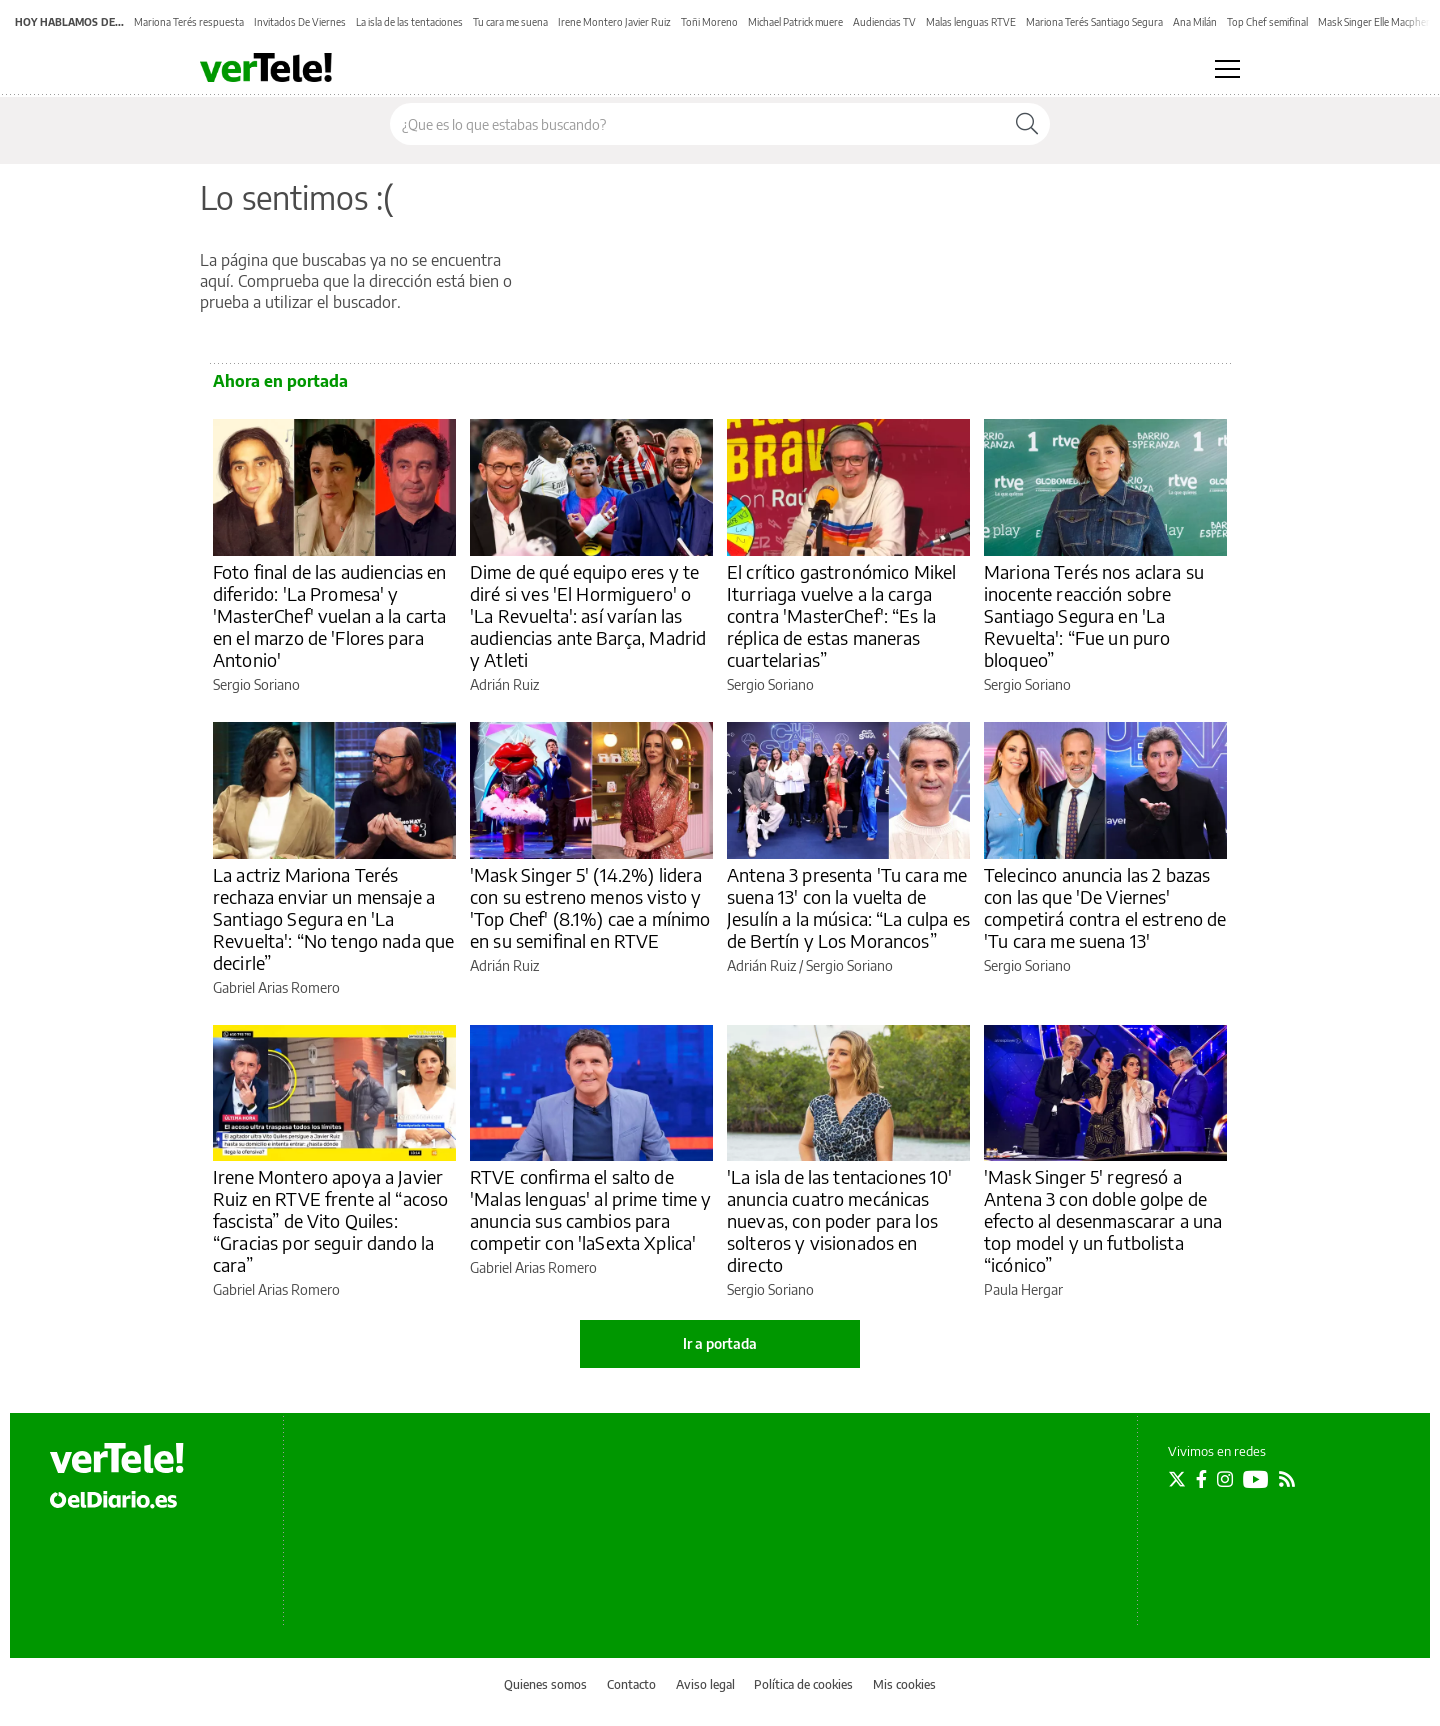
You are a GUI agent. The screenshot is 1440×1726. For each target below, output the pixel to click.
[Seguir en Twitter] (1177, 1479)
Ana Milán (1195, 22)
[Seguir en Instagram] (1225, 1479)
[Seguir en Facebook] (1201, 1479)
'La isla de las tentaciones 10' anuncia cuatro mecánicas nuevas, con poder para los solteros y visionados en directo (840, 1220)
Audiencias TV (884, 22)
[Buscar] (1027, 124)
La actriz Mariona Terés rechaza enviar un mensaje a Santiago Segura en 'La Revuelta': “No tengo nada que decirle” (333, 918)
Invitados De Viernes (300, 22)
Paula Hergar (1023, 1289)
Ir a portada (720, 1343)
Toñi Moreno (709, 22)
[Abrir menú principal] (1227, 69)
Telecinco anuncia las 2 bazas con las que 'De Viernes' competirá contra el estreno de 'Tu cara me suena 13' (1105, 907)
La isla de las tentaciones (409, 22)
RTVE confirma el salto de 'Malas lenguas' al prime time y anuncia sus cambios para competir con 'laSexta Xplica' (591, 1209)
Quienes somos (545, 1684)
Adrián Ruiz (504, 684)
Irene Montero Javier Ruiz (614, 22)
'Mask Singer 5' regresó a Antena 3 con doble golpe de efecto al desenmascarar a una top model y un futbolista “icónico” (1103, 1220)
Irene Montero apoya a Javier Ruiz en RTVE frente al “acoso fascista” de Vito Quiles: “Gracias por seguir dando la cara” (330, 1220)
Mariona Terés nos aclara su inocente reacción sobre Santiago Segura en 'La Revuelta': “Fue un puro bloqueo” (1094, 615)
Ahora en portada (280, 381)
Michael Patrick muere (795, 22)
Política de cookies (803, 1684)
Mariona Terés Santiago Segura (1094, 22)
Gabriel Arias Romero (276, 987)
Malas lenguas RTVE (971, 22)
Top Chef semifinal (1267, 22)
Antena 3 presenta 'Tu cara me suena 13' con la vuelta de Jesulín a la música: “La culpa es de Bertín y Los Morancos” (848, 907)
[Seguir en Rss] (1287, 1479)
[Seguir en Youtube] (1256, 1479)
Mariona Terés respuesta (189, 22)
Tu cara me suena (510, 22)
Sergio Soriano (256, 684)
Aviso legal (705, 1684)
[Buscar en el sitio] (697, 124)
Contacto (631, 1684)
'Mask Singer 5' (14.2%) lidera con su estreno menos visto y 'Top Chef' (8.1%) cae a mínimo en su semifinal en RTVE (590, 907)
